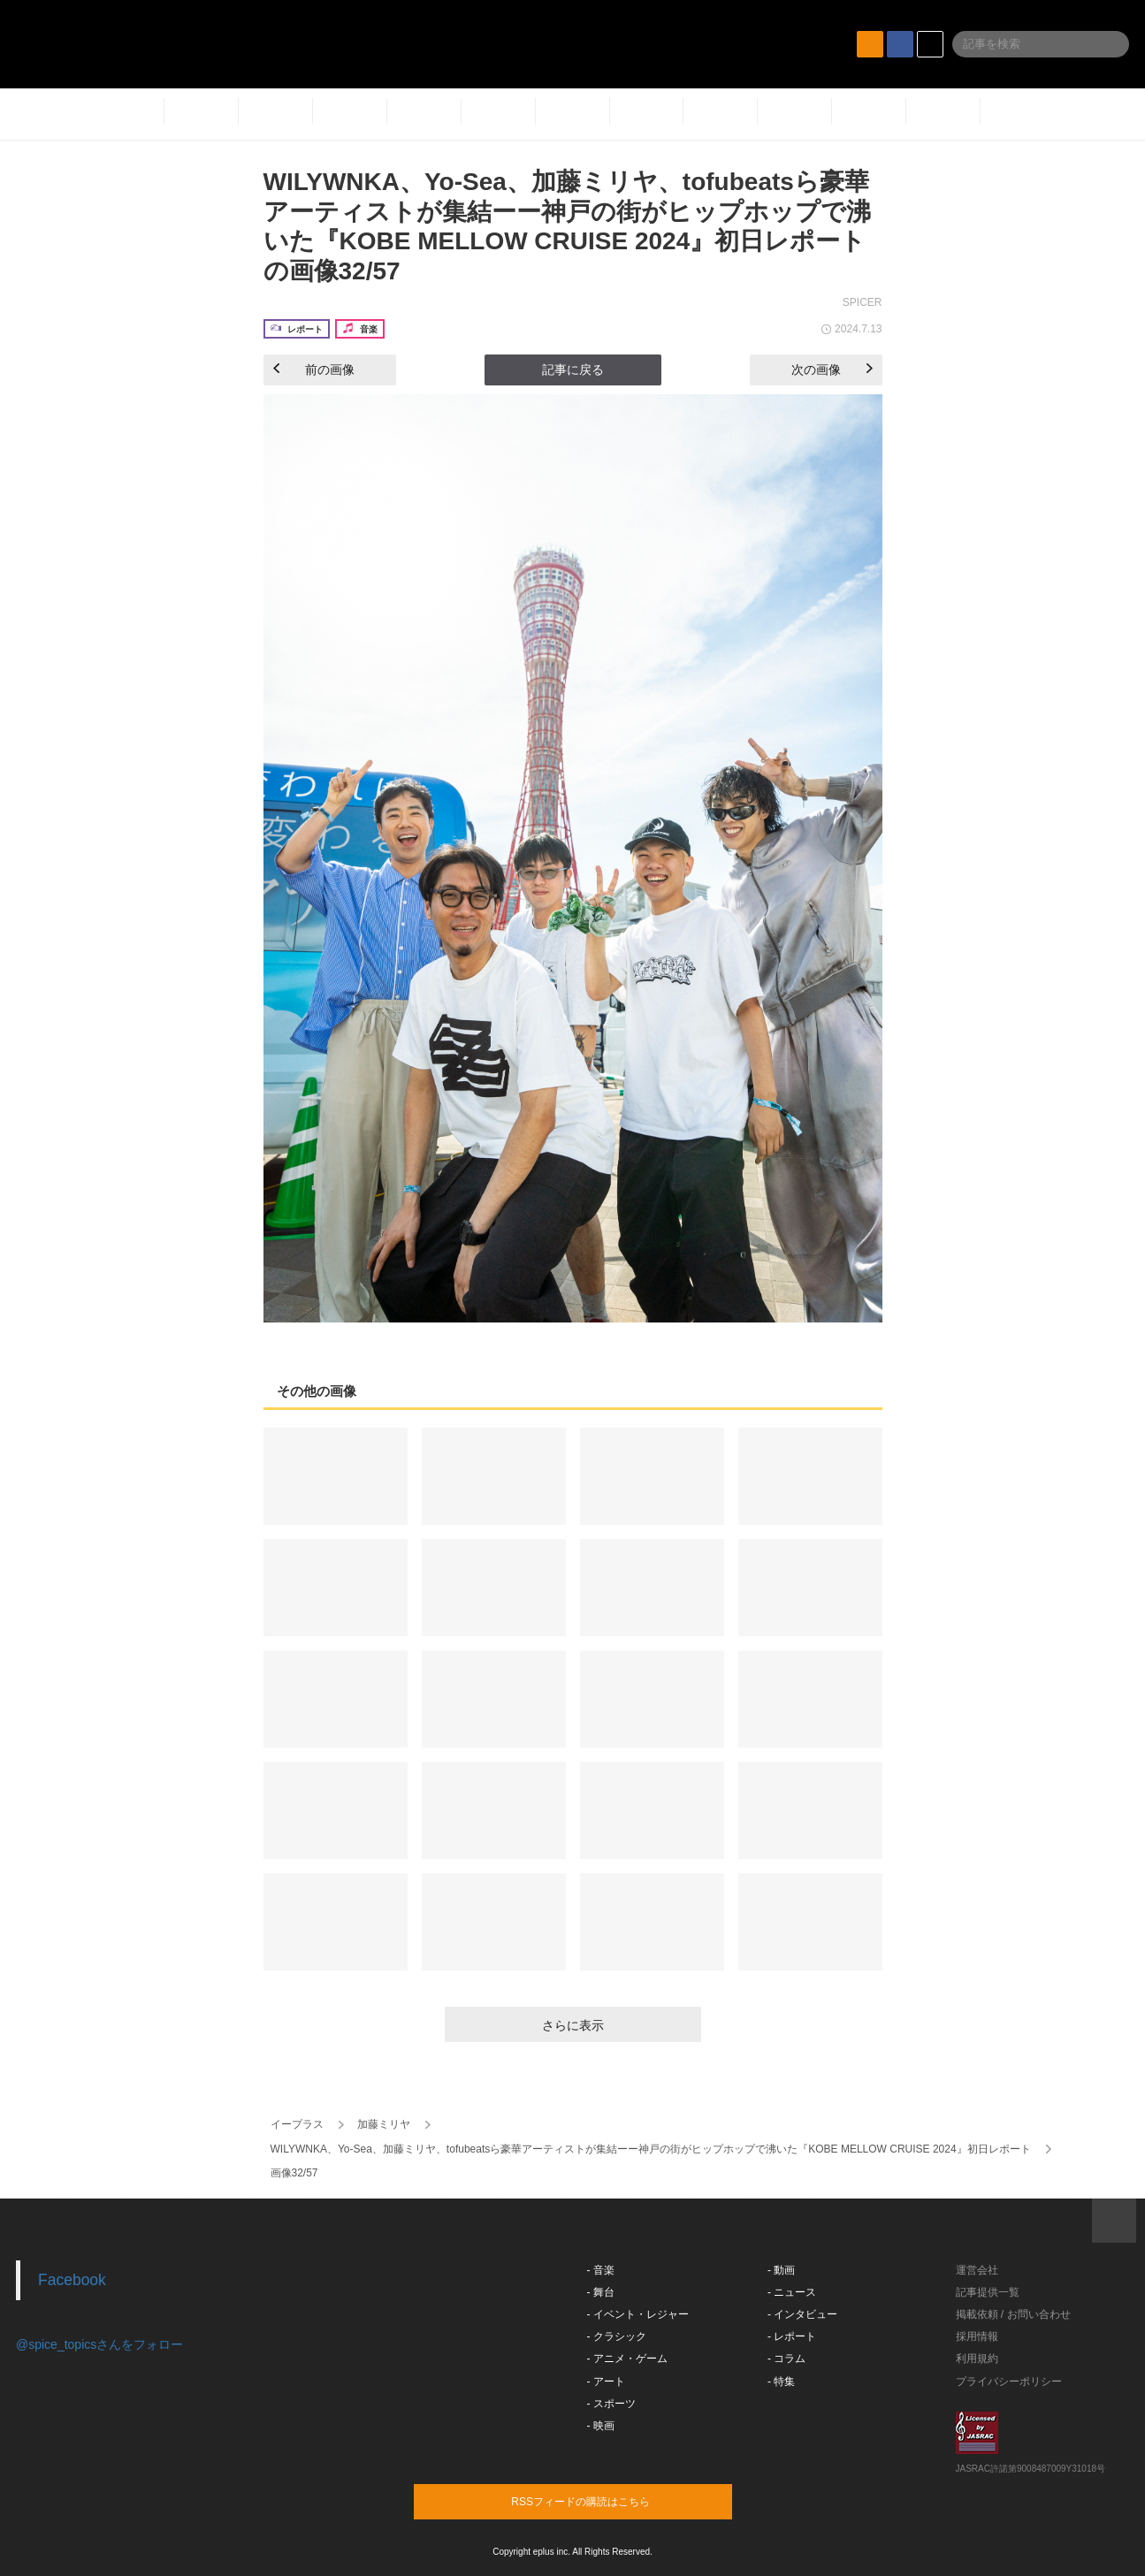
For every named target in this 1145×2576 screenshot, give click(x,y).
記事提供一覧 (987, 2292)
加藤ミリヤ (383, 2124)
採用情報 (977, 2336)
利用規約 (977, 2358)
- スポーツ (611, 2403)
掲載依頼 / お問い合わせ (1013, 2314)
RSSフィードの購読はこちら (606, 2501)
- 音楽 (600, 2270)
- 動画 (781, 2270)
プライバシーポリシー (1009, 2381)
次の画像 (832, 369)
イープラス (297, 2124)
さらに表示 (573, 2025)
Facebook (72, 2280)
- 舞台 (600, 2292)
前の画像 (314, 369)
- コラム (786, 2358)
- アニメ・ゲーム (627, 2358)
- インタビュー (802, 2314)
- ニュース (791, 2292)
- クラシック (616, 2336)
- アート (606, 2381)
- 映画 (600, 2426)
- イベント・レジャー (638, 2314)
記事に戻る (573, 369)
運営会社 (977, 2270)
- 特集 (781, 2381)
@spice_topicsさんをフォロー (99, 2344)
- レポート (791, 2336)
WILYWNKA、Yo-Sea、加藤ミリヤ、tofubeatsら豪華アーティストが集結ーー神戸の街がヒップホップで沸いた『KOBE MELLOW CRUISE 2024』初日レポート (651, 2149)
